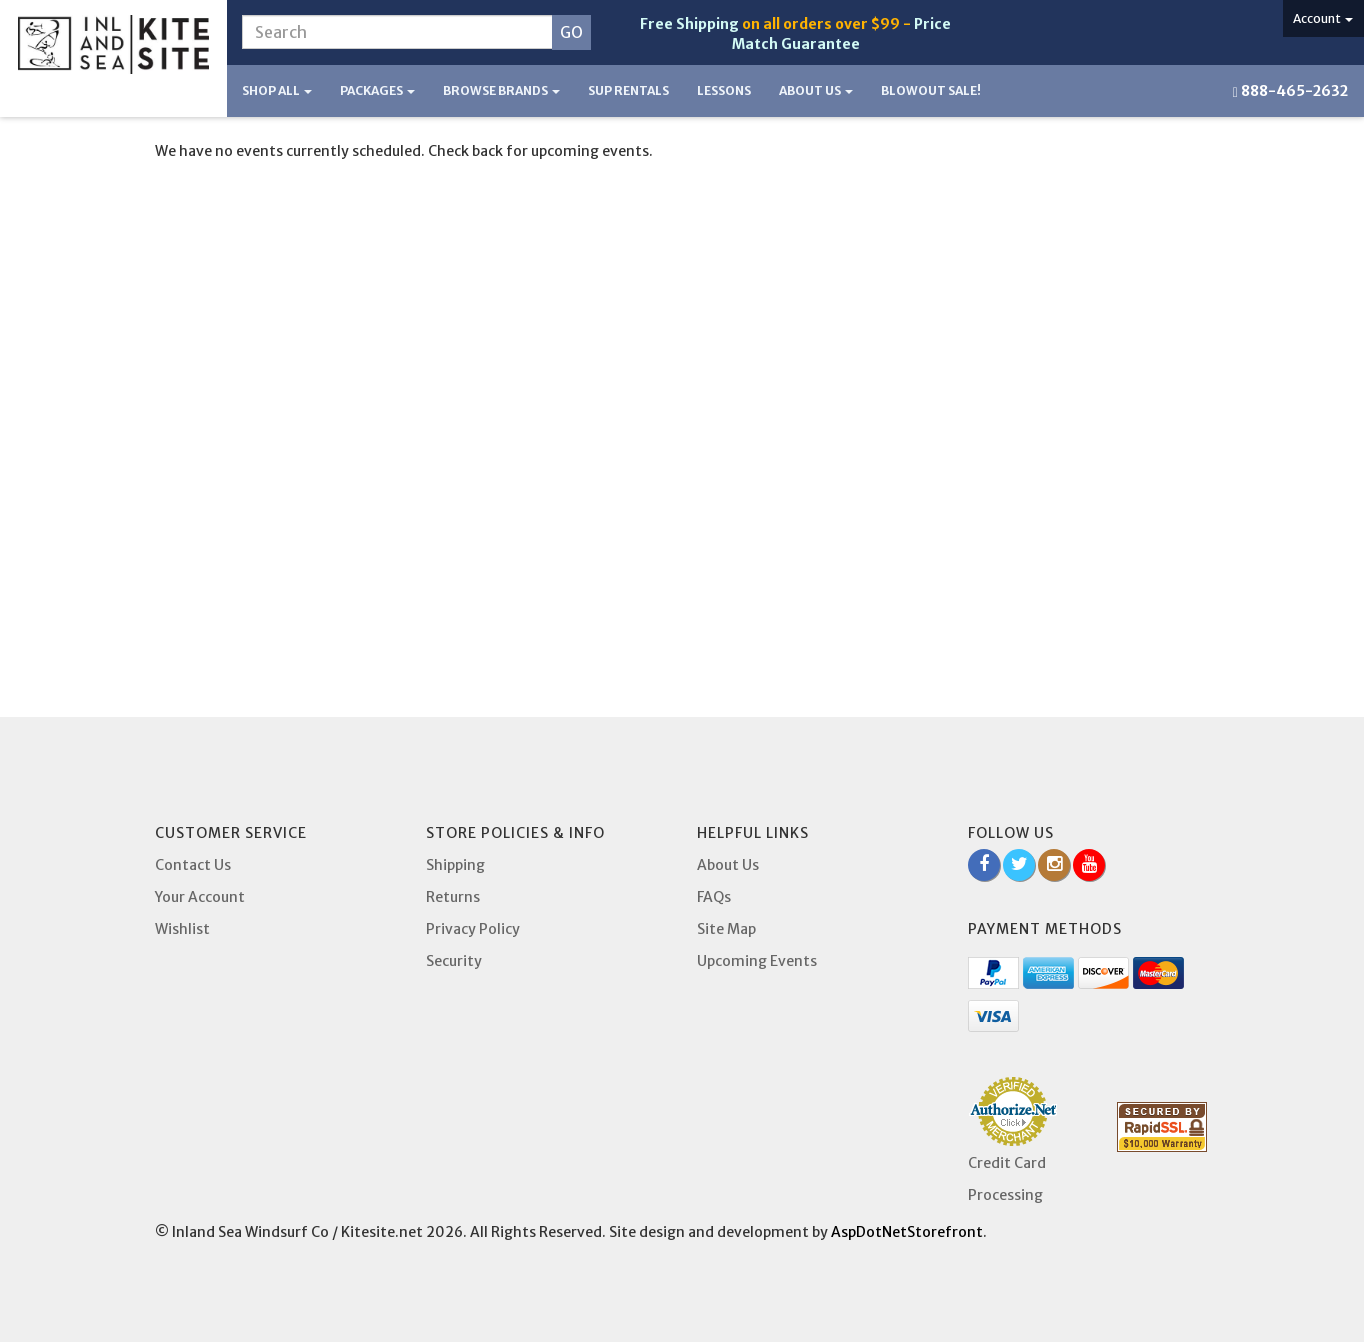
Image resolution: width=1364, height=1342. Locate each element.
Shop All (277, 90)
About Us (816, 90)
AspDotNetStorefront (907, 1232)
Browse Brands (501, 90)
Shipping (455, 865)
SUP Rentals (628, 90)
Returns (453, 897)
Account (1323, 18)
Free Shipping (689, 24)
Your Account (200, 897)
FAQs (714, 897)
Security (454, 961)
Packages (377, 90)
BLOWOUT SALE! (931, 90)
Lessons (724, 90)
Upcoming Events (757, 961)
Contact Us (193, 865)
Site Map (726, 929)
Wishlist (182, 929)
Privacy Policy (473, 929)
